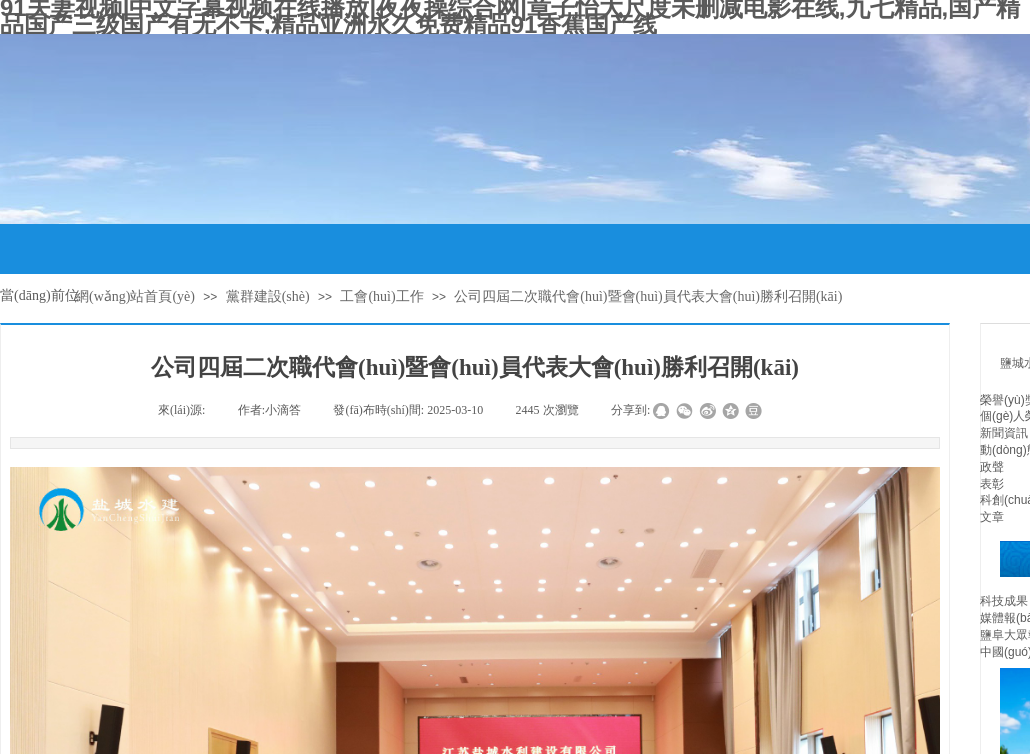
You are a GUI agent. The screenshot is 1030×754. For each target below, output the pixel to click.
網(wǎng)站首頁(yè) (135, 296)
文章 (992, 517)
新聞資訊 (1004, 433)
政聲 (992, 467)
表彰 (992, 484)
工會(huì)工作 (381, 296)
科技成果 (1004, 601)
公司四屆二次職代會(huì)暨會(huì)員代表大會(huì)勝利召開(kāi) (648, 296)
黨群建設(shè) (268, 296)
